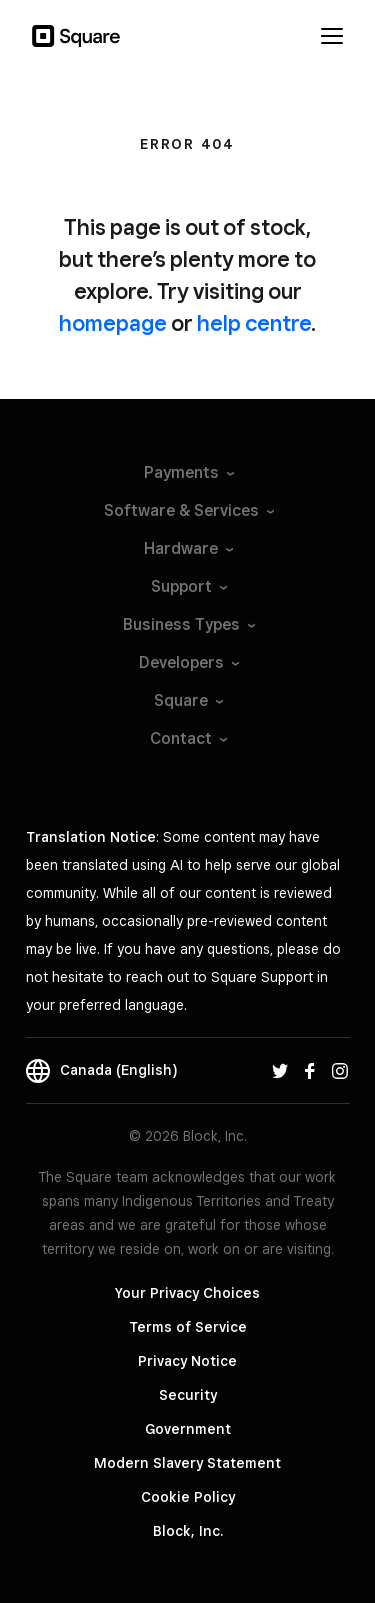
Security (188, 1395)
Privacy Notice (187, 1361)
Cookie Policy (188, 1497)
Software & (188, 510)
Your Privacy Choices (187, 1293)
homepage (113, 323)
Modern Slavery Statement (187, 1463)
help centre (254, 323)
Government (188, 1429)
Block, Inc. (188, 1531)
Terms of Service (188, 1327)
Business (188, 624)
